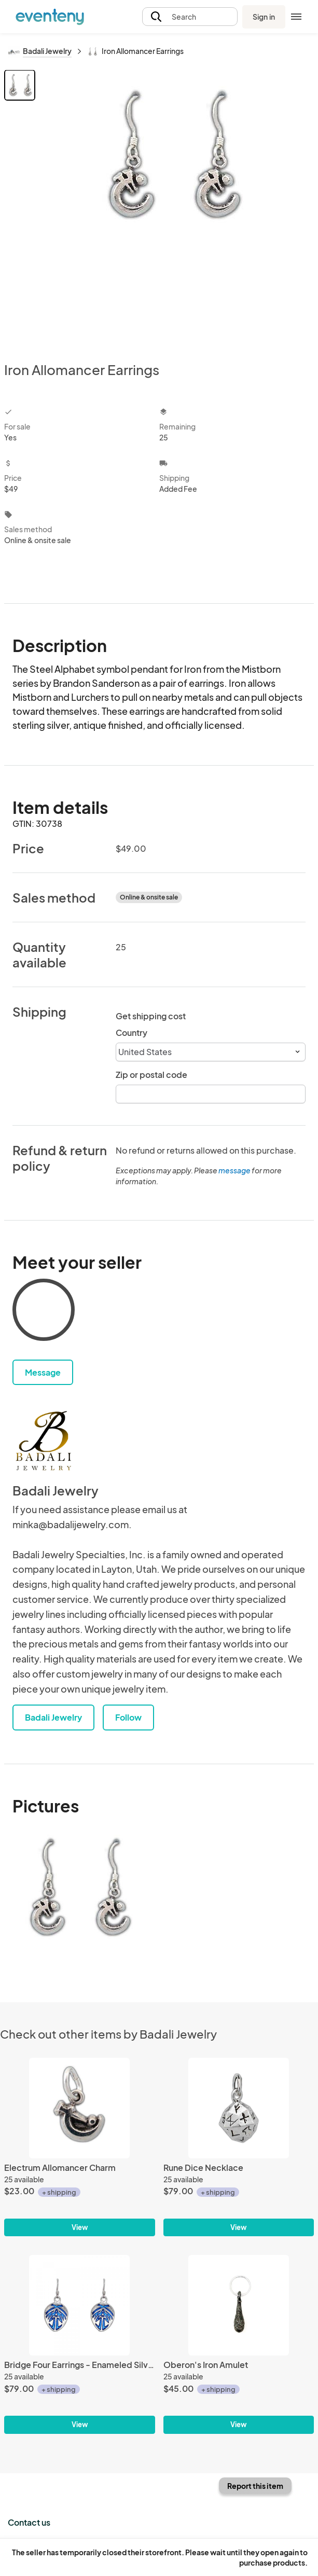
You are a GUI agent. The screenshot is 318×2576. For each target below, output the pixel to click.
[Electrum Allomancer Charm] (79, 2108)
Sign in (264, 16)
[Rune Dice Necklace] (238, 2108)
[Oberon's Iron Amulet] (238, 2305)
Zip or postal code (151, 1074)
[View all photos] (176, 207)
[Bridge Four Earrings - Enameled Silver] (79, 2305)
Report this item (255, 2485)
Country (131, 1032)
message (235, 1170)
